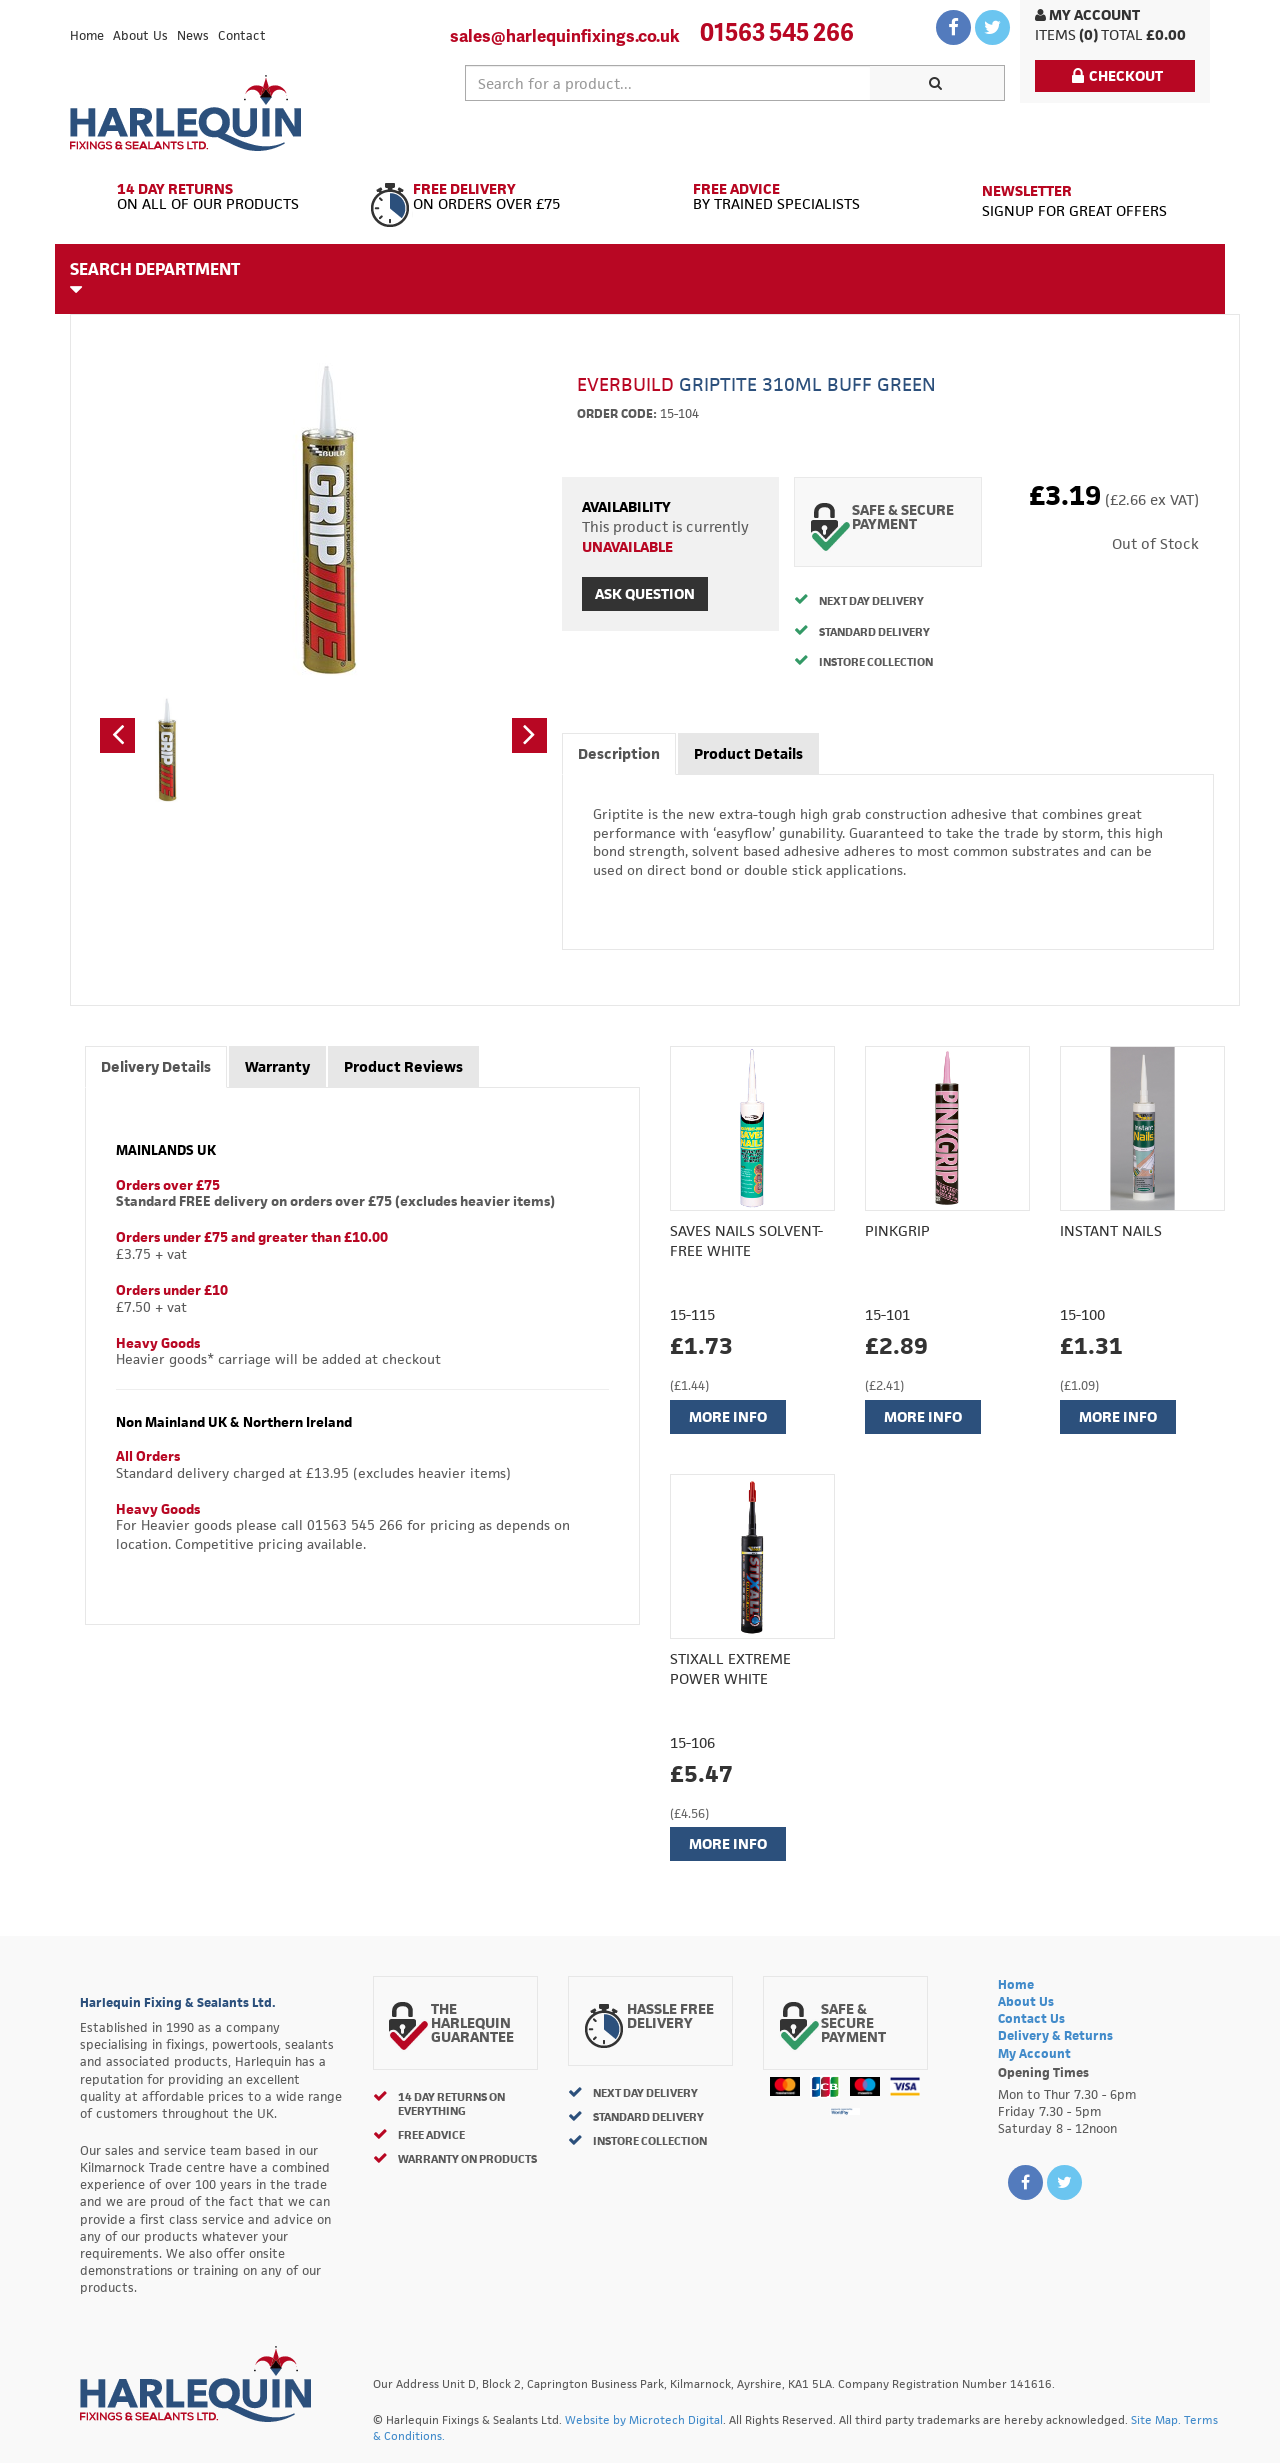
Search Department (155, 278)
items (1055, 34)
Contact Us (1031, 2018)
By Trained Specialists (782, 197)
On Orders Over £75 (497, 197)
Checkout (1117, 75)
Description (619, 753)
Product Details (748, 753)
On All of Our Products (212, 197)
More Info (728, 1416)
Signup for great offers (1074, 200)
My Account (1087, 14)
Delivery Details (156, 1066)
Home (87, 35)
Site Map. (1156, 2419)
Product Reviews (403, 1066)
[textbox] (668, 83)
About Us (140, 35)
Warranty (277, 1066)
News (193, 35)
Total (1122, 34)
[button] (117, 735)
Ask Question (645, 593)
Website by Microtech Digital (644, 2419)
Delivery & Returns (1055, 2035)
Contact (242, 35)
